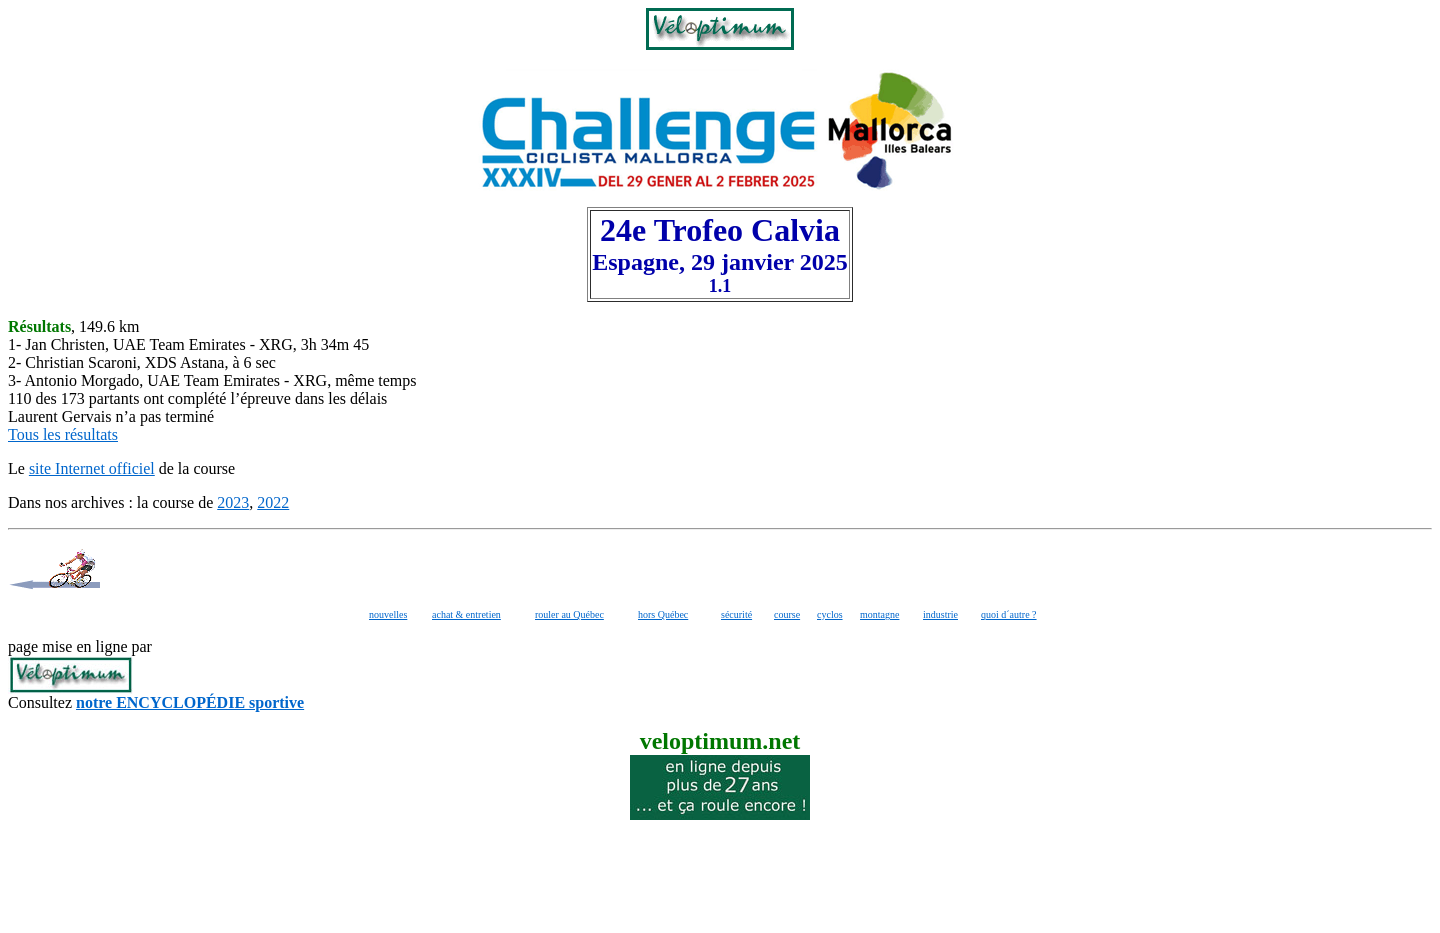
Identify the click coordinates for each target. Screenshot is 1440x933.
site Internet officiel (92, 468)
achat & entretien (466, 614)
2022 (273, 502)
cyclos (830, 614)
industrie (940, 614)
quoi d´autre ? (1009, 614)
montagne (879, 614)
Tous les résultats (63, 434)
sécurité (736, 614)
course (787, 614)
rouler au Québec (569, 614)
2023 (233, 502)
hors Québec (663, 614)
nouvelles (388, 614)
